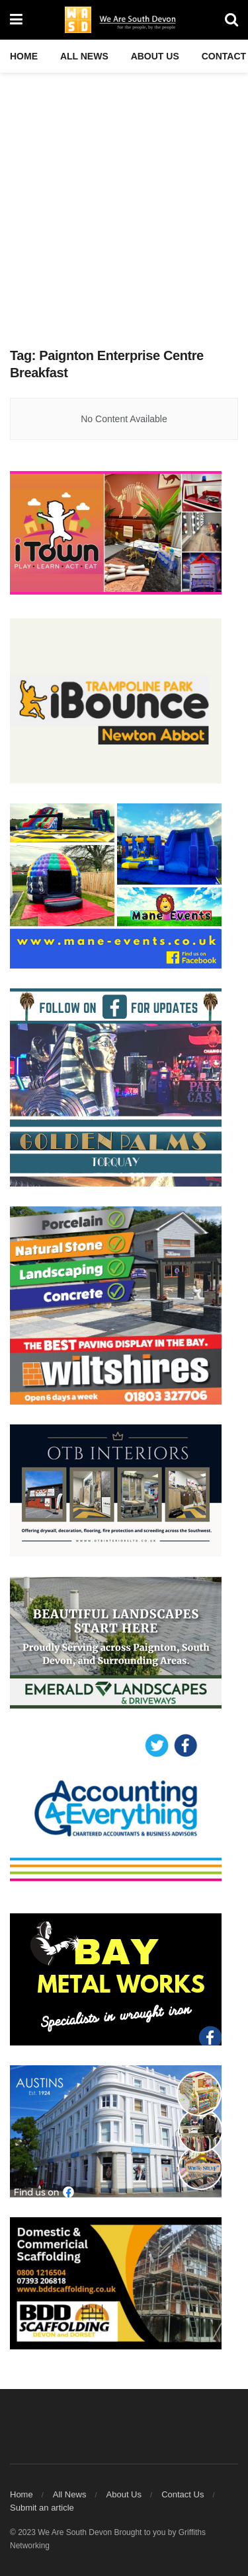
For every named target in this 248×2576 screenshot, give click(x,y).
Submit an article (42, 2508)
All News (84, 56)
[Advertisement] (124, 203)
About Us (155, 56)
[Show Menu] (16, 20)
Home (24, 56)
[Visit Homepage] (124, 20)
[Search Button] (231, 20)
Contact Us (182, 2494)
